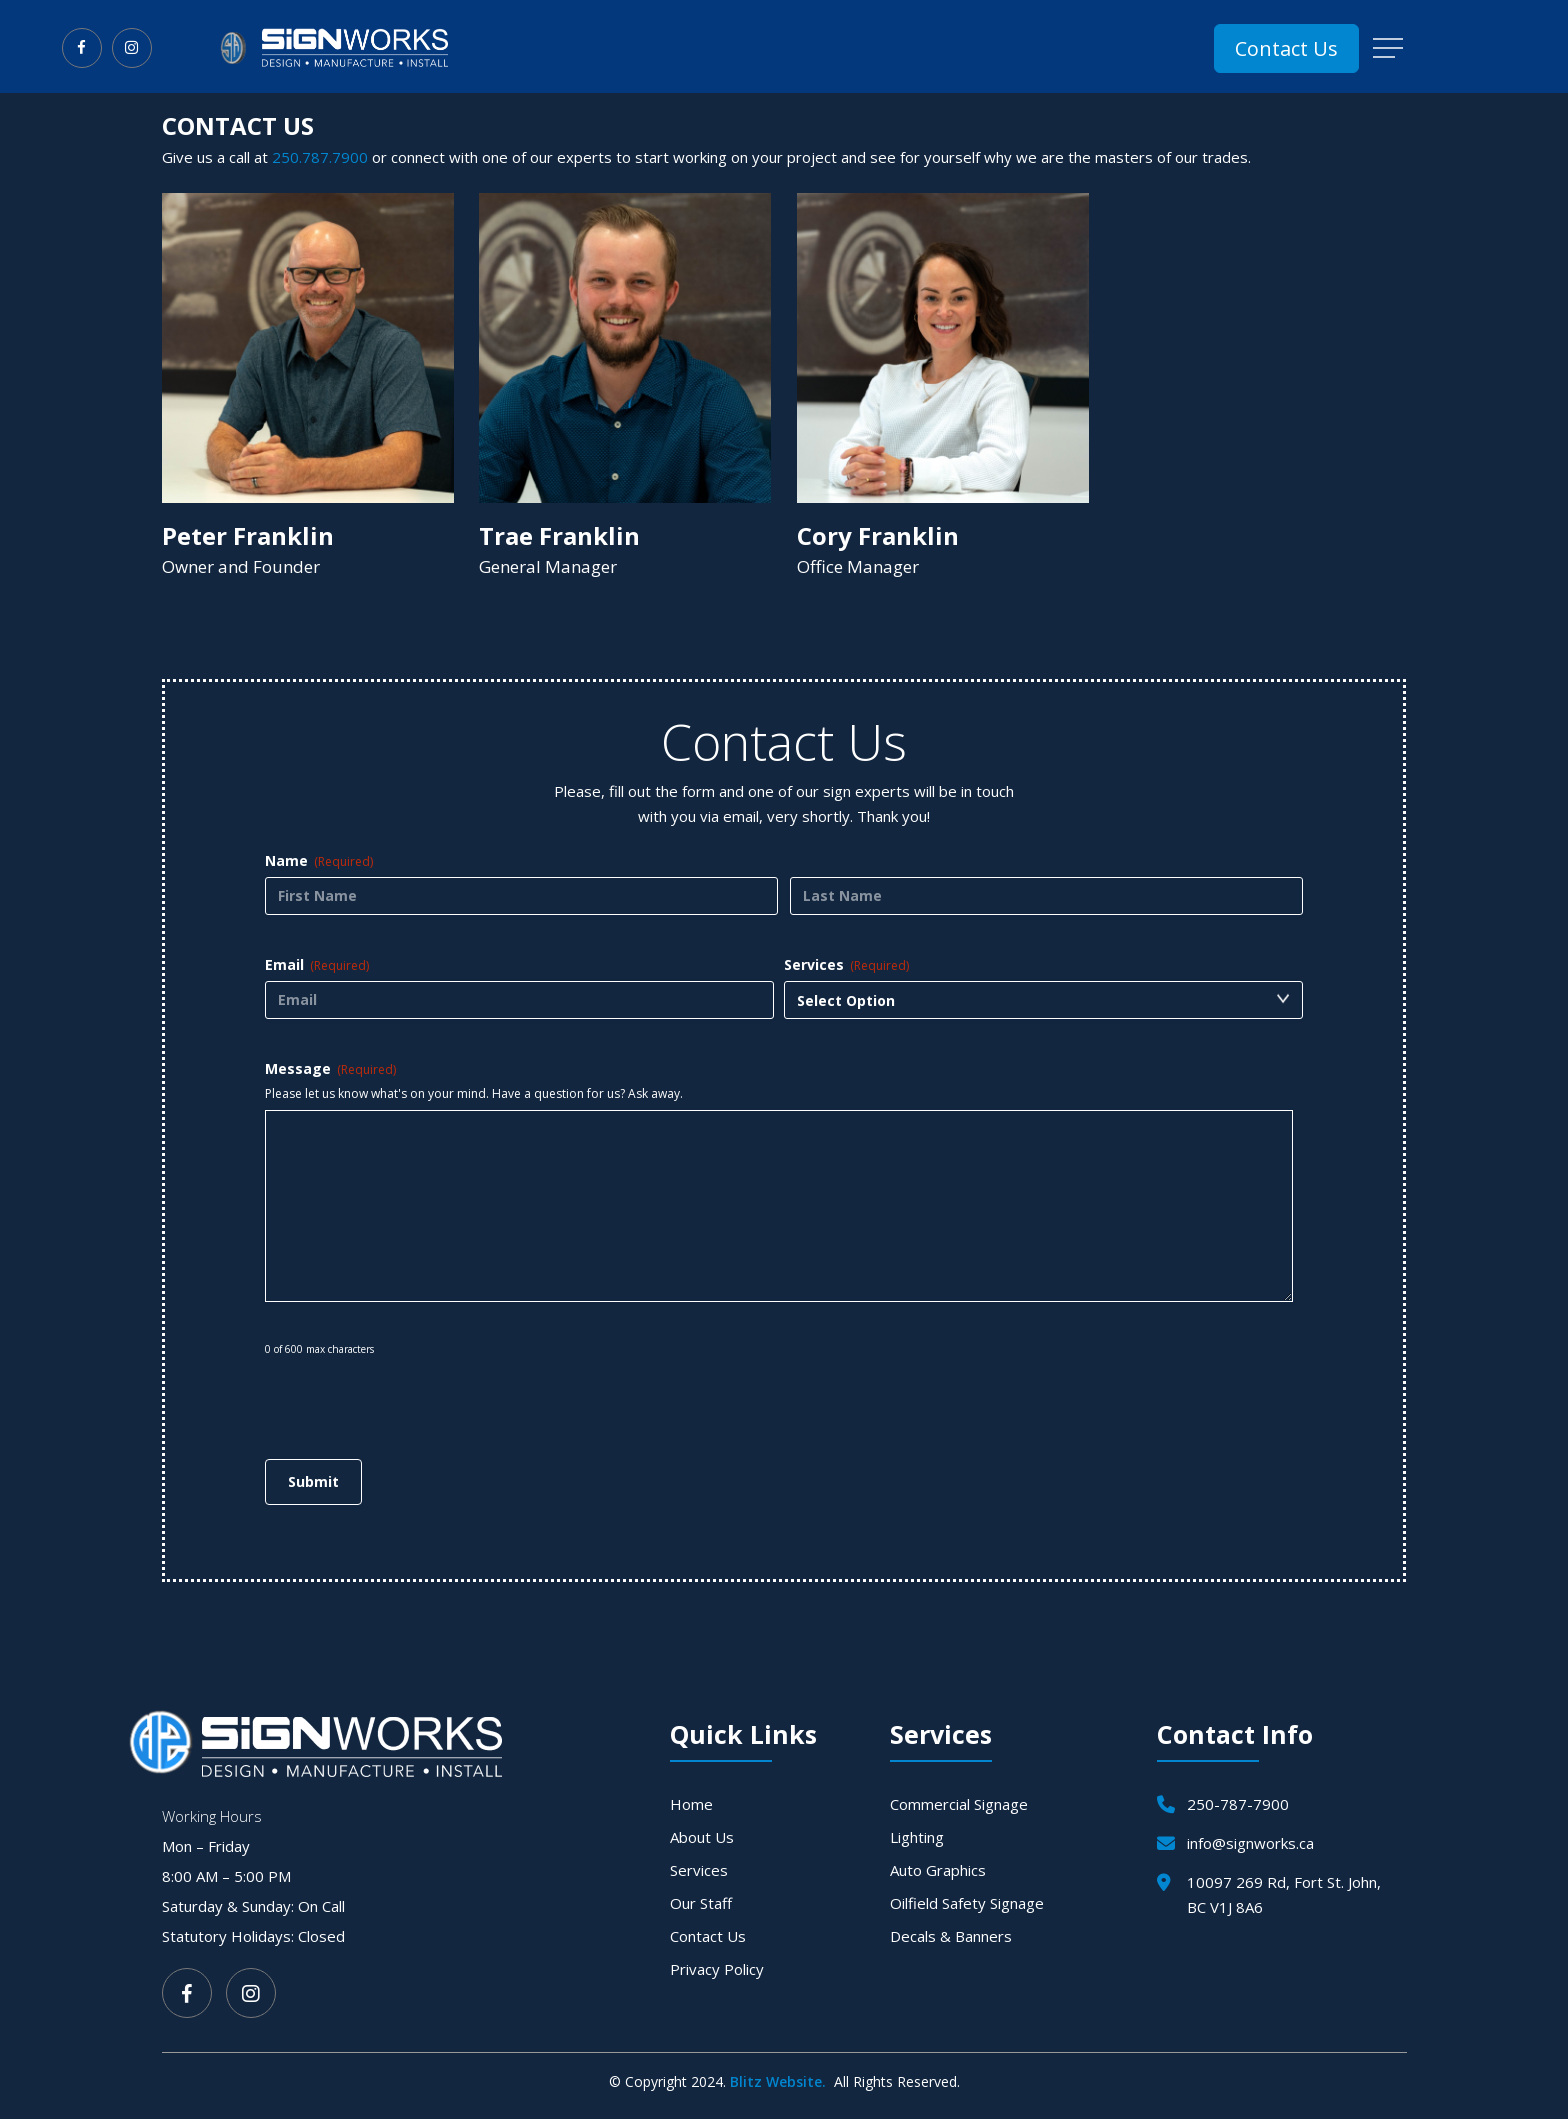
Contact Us (708, 1936)
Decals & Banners (951, 1936)
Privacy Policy (717, 1969)
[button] (1390, 48)
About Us (702, 1837)
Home (691, 1804)
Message (330, 1068)
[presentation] (417, 1396)
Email (317, 964)
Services (846, 964)
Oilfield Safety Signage (967, 1903)
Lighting (917, 1837)
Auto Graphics (938, 1870)
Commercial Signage (959, 1804)
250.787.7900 (320, 157)
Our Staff (701, 1903)
